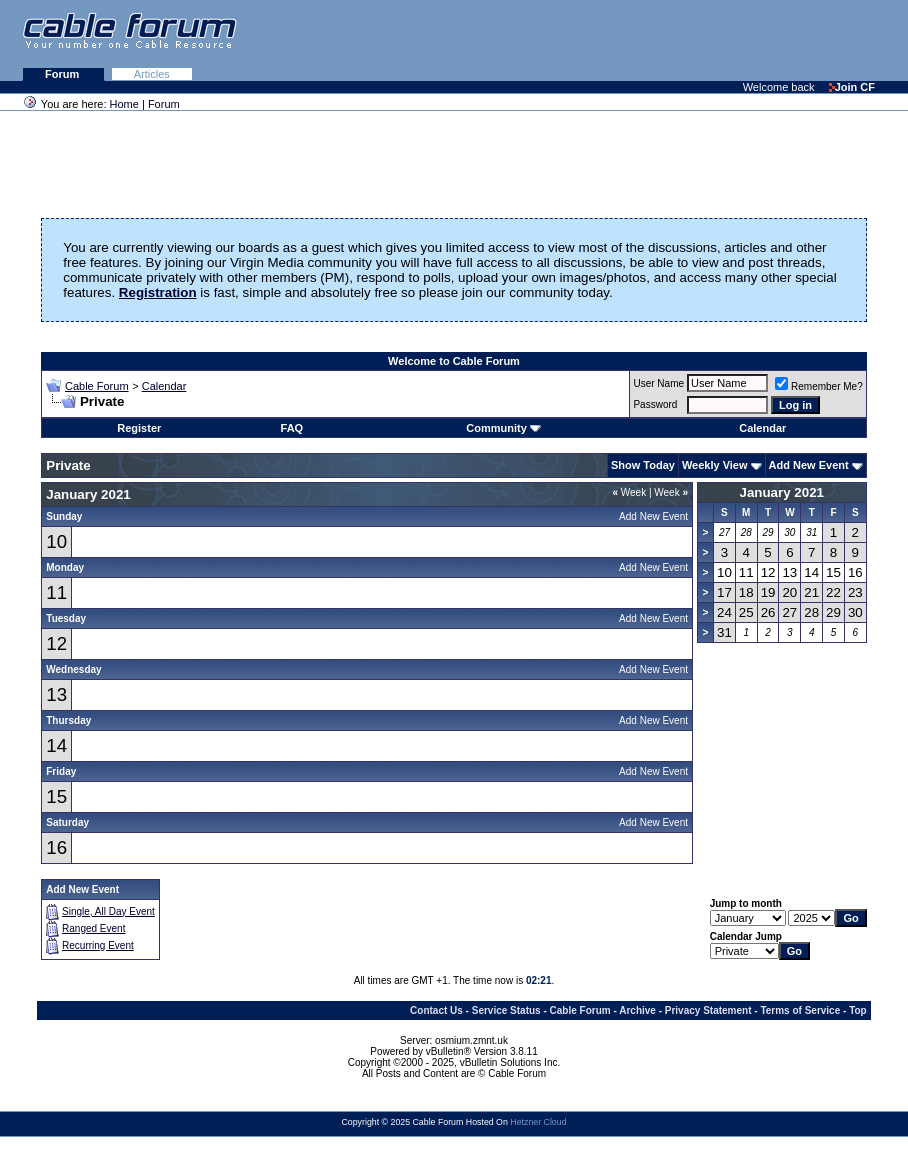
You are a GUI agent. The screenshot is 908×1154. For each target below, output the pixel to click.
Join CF (852, 87)
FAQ (292, 428)
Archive (637, 1010)
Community (503, 428)
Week (629, 492)
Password (655, 404)
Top (858, 1010)
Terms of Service (800, 1010)
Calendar (164, 386)
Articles (152, 74)
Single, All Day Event (108, 911)
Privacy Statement (708, 1010)
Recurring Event (98, 945)
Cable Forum (97, 386)
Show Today (643, 465)
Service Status (506, 1010)
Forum (63, 74)
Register (139, 428)
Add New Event (809, 465)
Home (124, 104)
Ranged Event (93, 928)
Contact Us (436, 1010)
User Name (658, 383)
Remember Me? (819, 386)
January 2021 (781, 492)
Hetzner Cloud (538, 1122)
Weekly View (715, 465)
